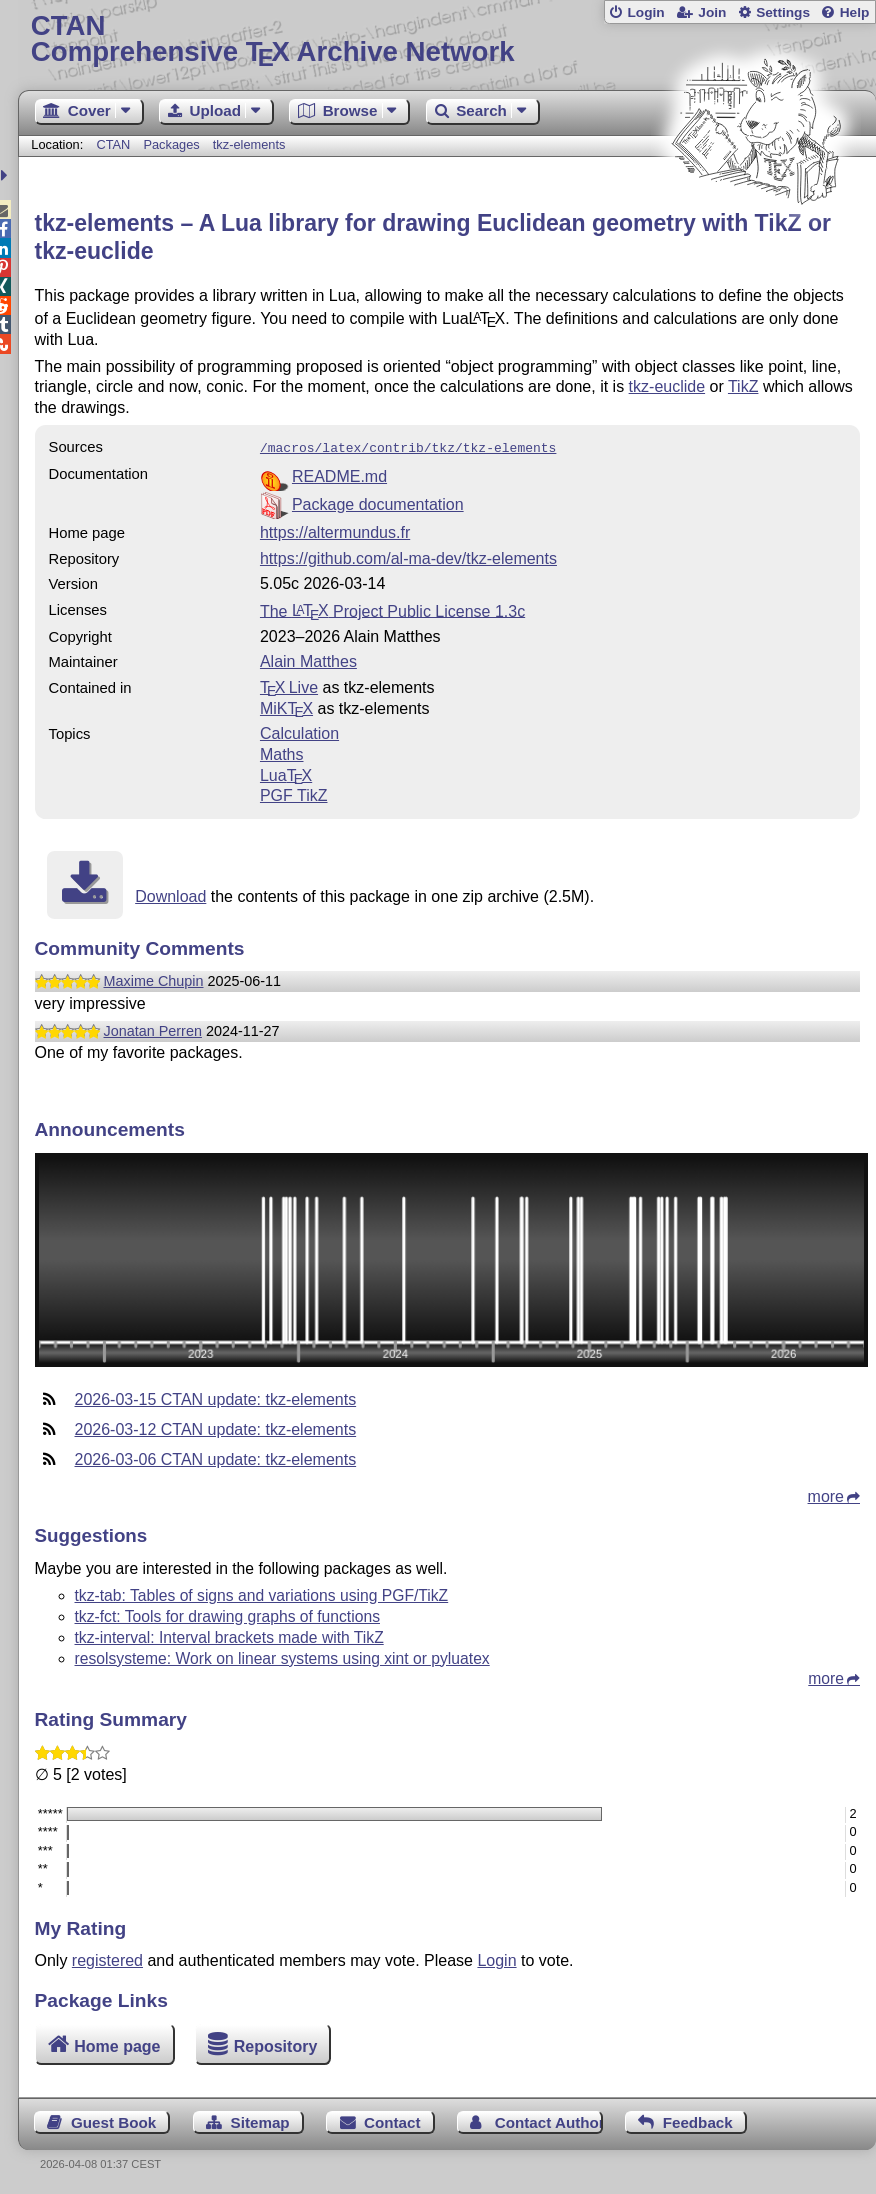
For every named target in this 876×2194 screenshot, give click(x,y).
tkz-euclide (667, 386)
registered (107, 1958)
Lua (286, 773)
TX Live (289, 685)
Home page (117, 2044)
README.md (339, 474)
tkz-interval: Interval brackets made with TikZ (229, 1635)
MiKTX (286, 706)
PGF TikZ (294, 793)
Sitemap (260, 2120)
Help (855, 12)
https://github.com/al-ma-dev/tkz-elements (408, 556)
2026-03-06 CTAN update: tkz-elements (216, 1457)
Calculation (299, 731)
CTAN (113, 144)
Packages (173, 144)
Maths (282, 752)
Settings (783, 12)
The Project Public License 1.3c (392, 608)
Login (645, 12)
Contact (392, 2120)
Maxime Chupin (154, 979)
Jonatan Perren (153, 1029)
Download (170, 894)
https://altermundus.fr (335, 530)
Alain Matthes (308, 659)
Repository (276, 2044)
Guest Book (113, 2120)
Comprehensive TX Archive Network (447, 39)
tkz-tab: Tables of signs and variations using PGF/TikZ (262, 1593)
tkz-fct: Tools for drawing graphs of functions (227, 1614)
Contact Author (549, 2120)
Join (712, 12)
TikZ (743, 386)
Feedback (698, 2120)
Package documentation (378, 502)
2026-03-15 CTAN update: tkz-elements (216, 1397)
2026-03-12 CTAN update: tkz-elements (216, 1427)
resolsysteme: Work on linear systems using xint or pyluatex (282, 1656)
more (826, 1494)
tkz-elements (249, 144)
